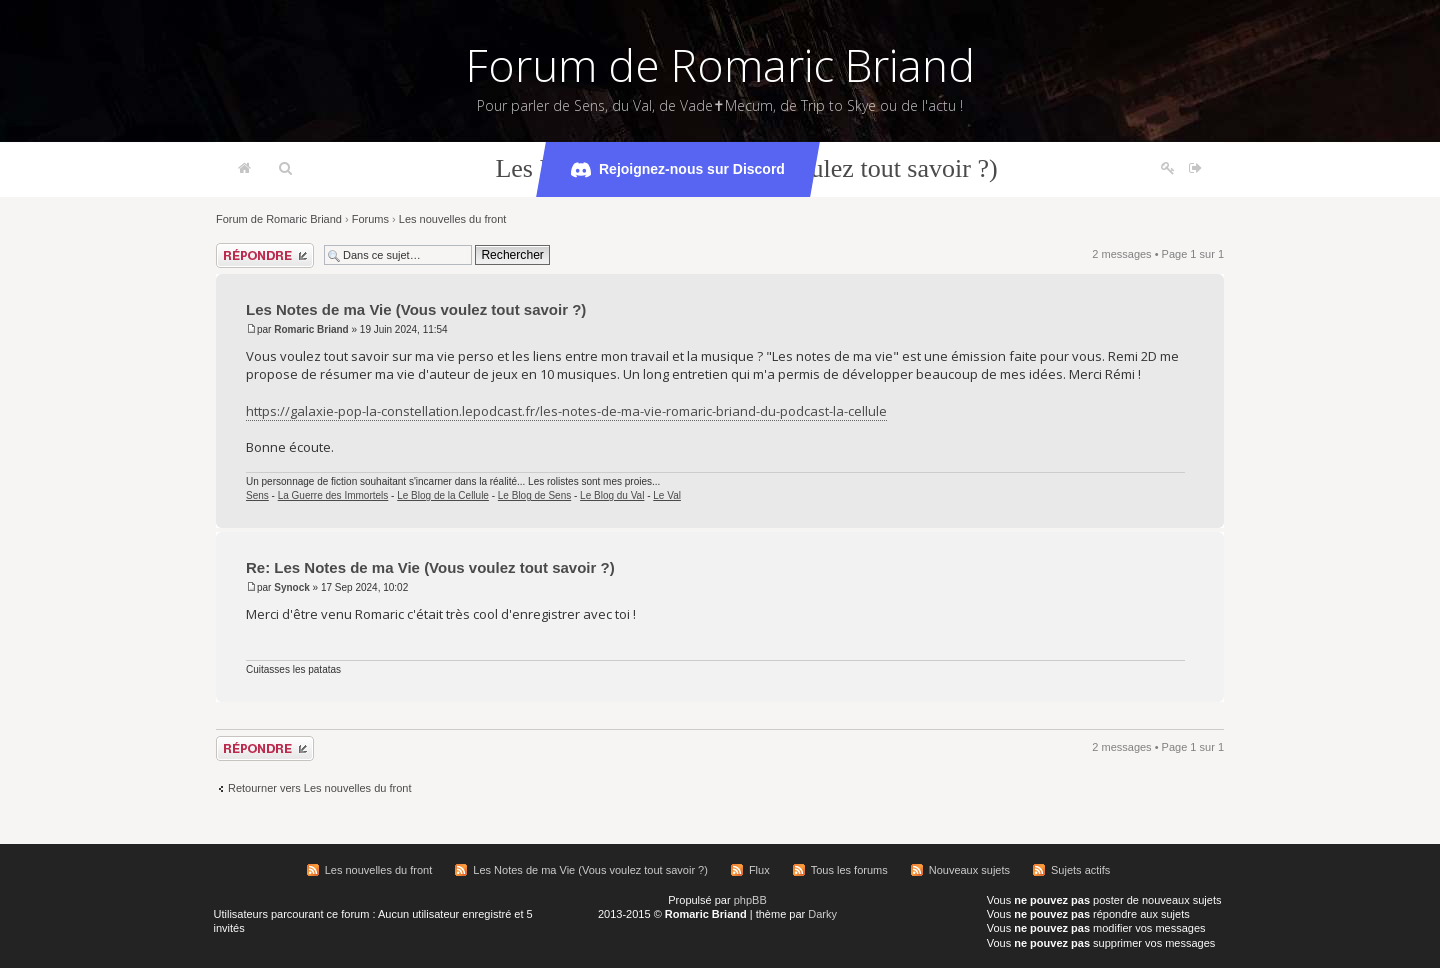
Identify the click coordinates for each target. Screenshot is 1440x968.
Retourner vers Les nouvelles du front (319, 788)
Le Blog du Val (612, 495)
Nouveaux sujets (969, 870)
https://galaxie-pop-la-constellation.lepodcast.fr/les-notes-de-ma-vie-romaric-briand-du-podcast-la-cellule (566, 411)
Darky (822, 914)
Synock (292, 587)
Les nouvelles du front (453, 219)
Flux (759, 870)
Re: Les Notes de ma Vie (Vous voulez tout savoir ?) (430, 567)
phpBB (750, 900)
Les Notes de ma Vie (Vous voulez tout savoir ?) (416, 309)
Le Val (667, 495)
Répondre (265, 255)
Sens (257, 495)
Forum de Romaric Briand (720, 65)
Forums (370, 219)
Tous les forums (849, 870)
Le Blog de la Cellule (443, 495)
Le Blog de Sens (534, 495)
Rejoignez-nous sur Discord (678, 170)
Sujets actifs (1080, 870)
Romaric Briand (311, 329)
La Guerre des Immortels (333, 495)
